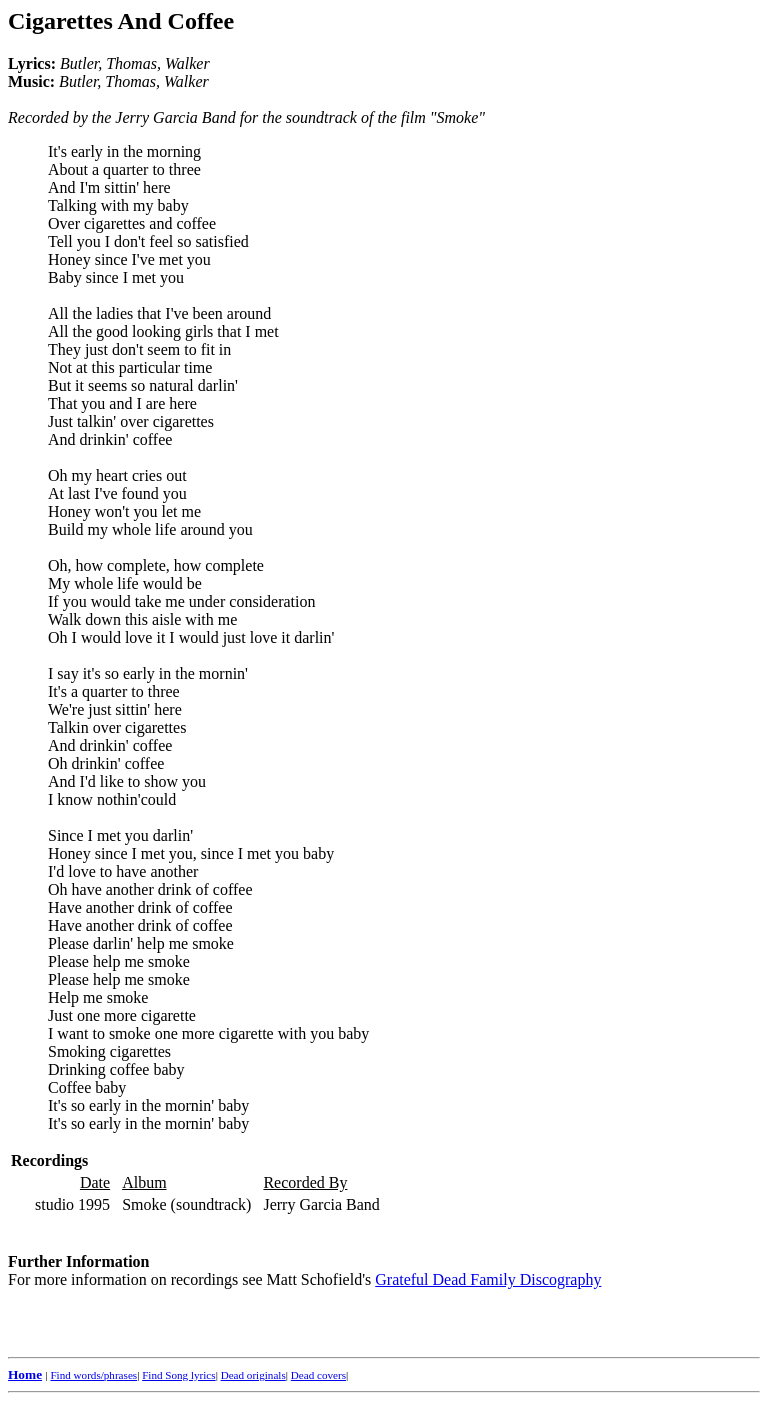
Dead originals (253, 1375)
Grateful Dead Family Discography (488, 1279)
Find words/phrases (93, 1375)
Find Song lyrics (178, 1375)
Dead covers (318, 1375)
